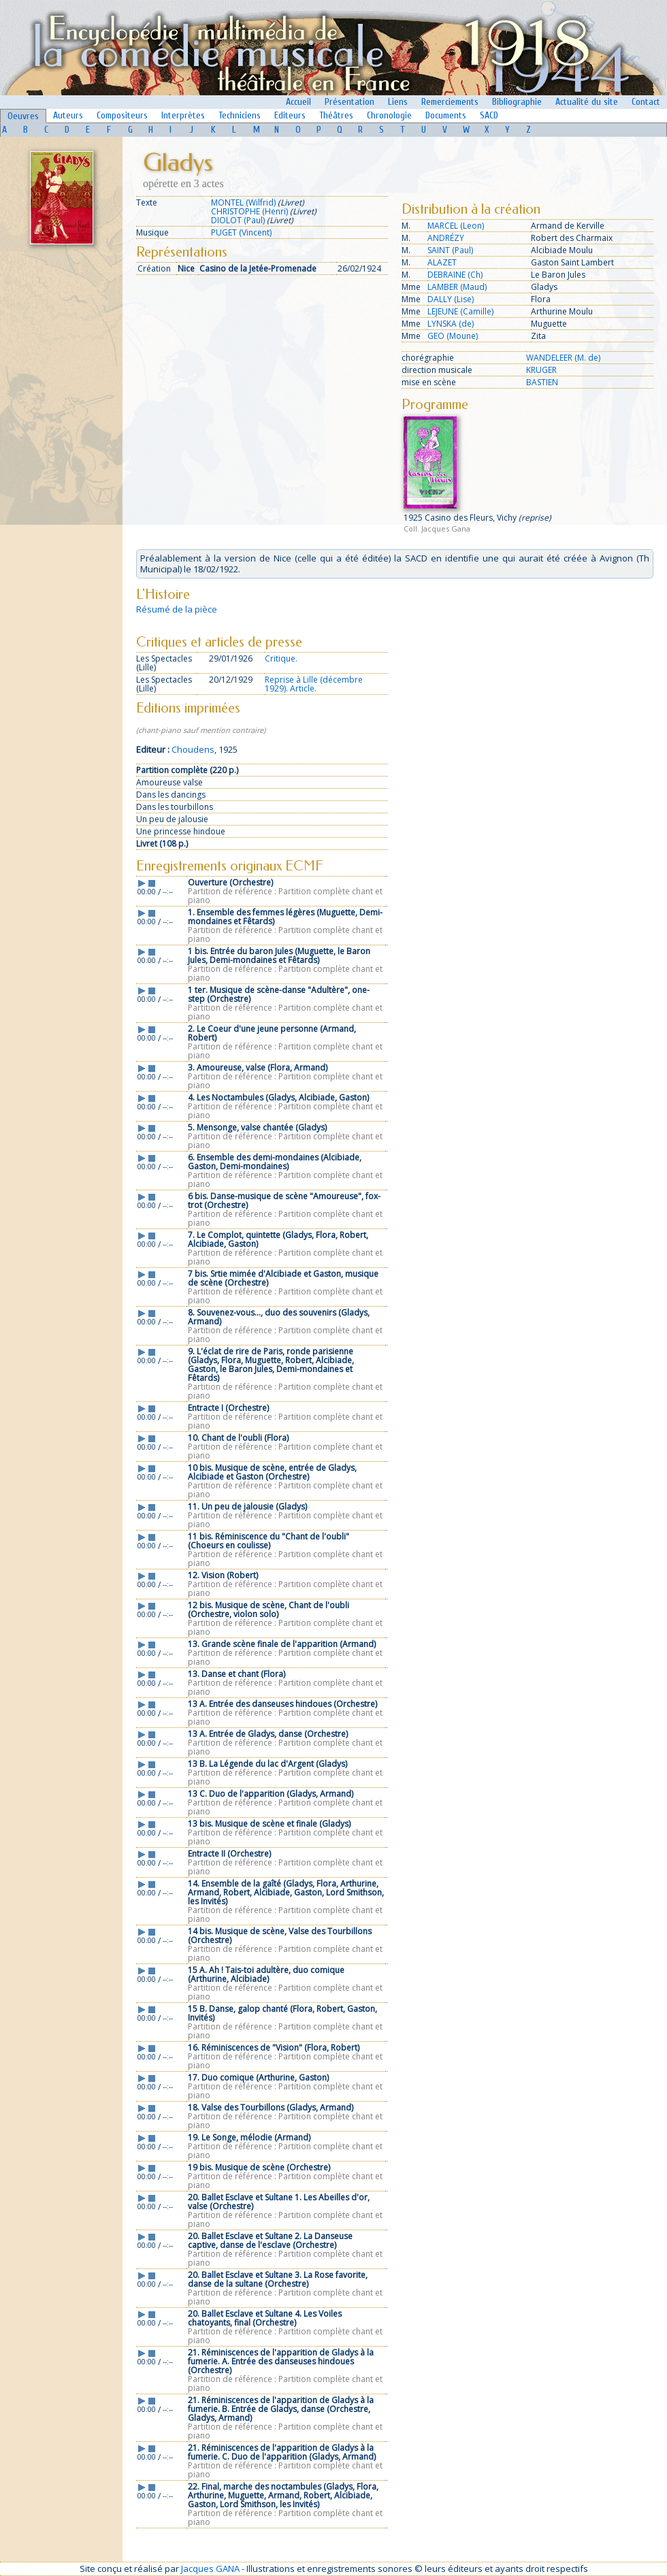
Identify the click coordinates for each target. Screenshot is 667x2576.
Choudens (193, 749)
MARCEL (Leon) (455, 225)
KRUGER (541, 370)
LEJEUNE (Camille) (460, 311)
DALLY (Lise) (450, 299)
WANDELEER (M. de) (563, 357)
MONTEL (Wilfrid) (243, 202)
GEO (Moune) (452, 336)
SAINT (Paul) (450, 250)
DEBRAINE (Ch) (455, 274)
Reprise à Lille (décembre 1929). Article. (314, 684)
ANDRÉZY (445, 238)
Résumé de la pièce (176, 609)
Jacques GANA (210, 2568)
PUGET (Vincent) (241, 232)
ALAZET (442, 262)
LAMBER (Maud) (457, 287)
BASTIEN (542, 382)
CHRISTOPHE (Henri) (249, 211)
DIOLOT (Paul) (238, 220)
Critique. (281, 658)
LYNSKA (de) (450, 323)
